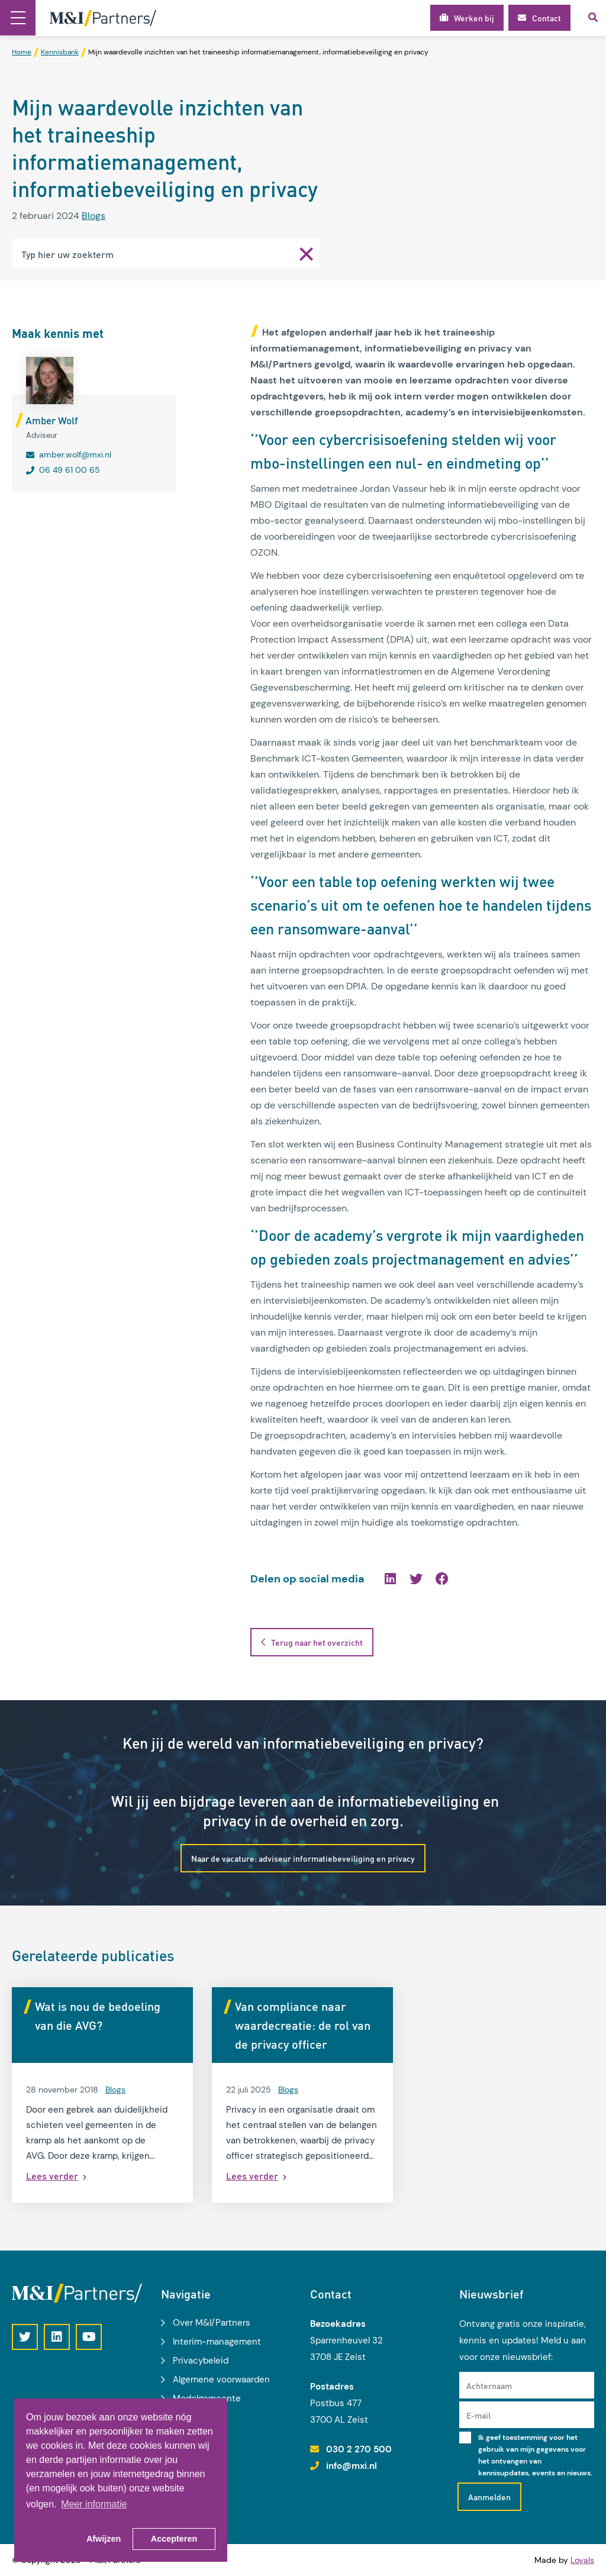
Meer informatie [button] (94, 2504)
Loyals (582, 2560)
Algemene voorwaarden (221, 2379)
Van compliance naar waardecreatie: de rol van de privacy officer (302, 2025)
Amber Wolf (51, 420)
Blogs (93, 215)
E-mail (478, 2415)
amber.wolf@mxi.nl (75, 454)
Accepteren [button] (174, 2538)
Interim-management (217, 2342)
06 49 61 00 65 (69, 470)
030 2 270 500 (359, 2449)
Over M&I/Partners (211, 2323)
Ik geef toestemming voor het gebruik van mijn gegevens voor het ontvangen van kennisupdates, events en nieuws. (535, 2455)
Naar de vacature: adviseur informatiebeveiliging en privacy (303, 1858)
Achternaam (489, 2385)
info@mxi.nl (351, 2466)
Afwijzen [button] (103, 2538)
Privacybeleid (200, 2361)
